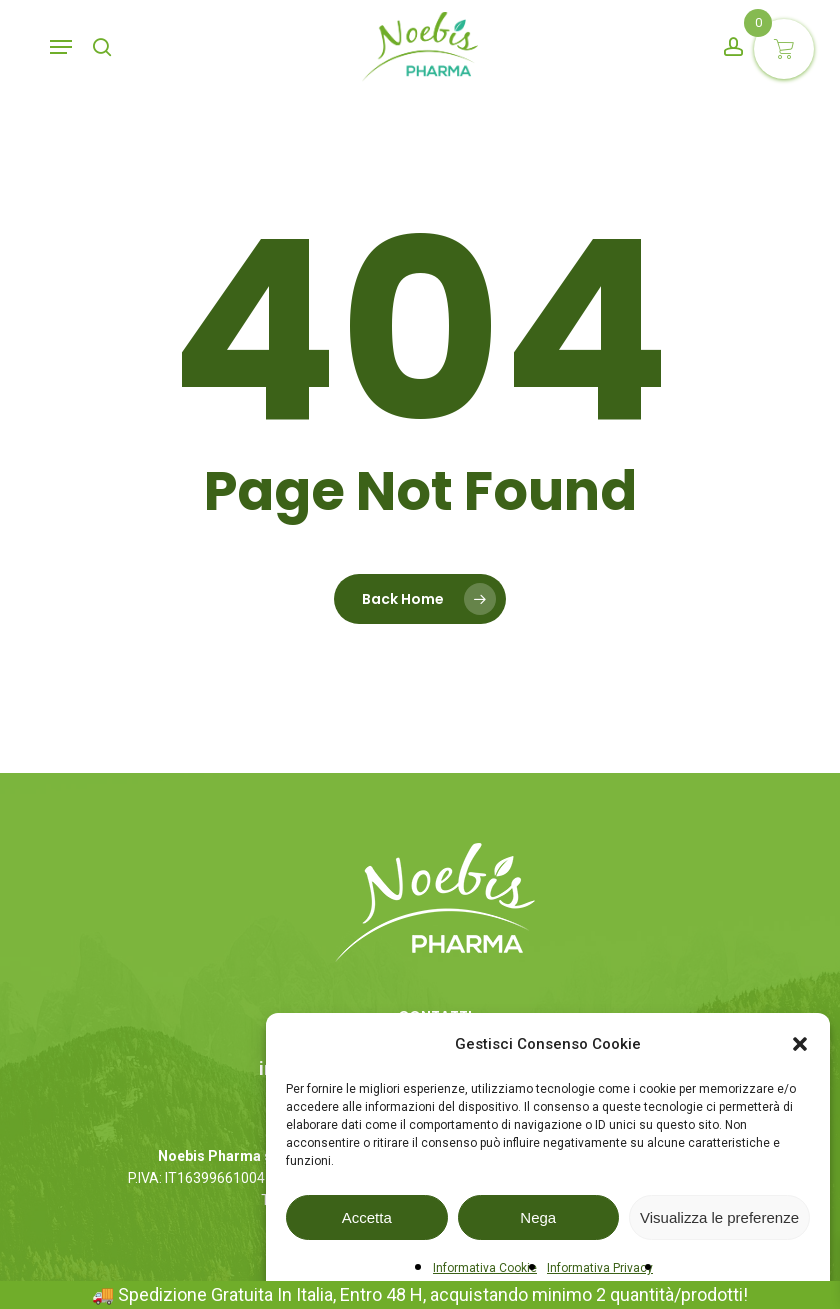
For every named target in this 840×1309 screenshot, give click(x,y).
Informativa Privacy (600, 1268)
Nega (538, 1217)
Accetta (367, 1217)
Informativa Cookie (485, 1268)
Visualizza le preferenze (719, 1217)
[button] (800, 1044)
